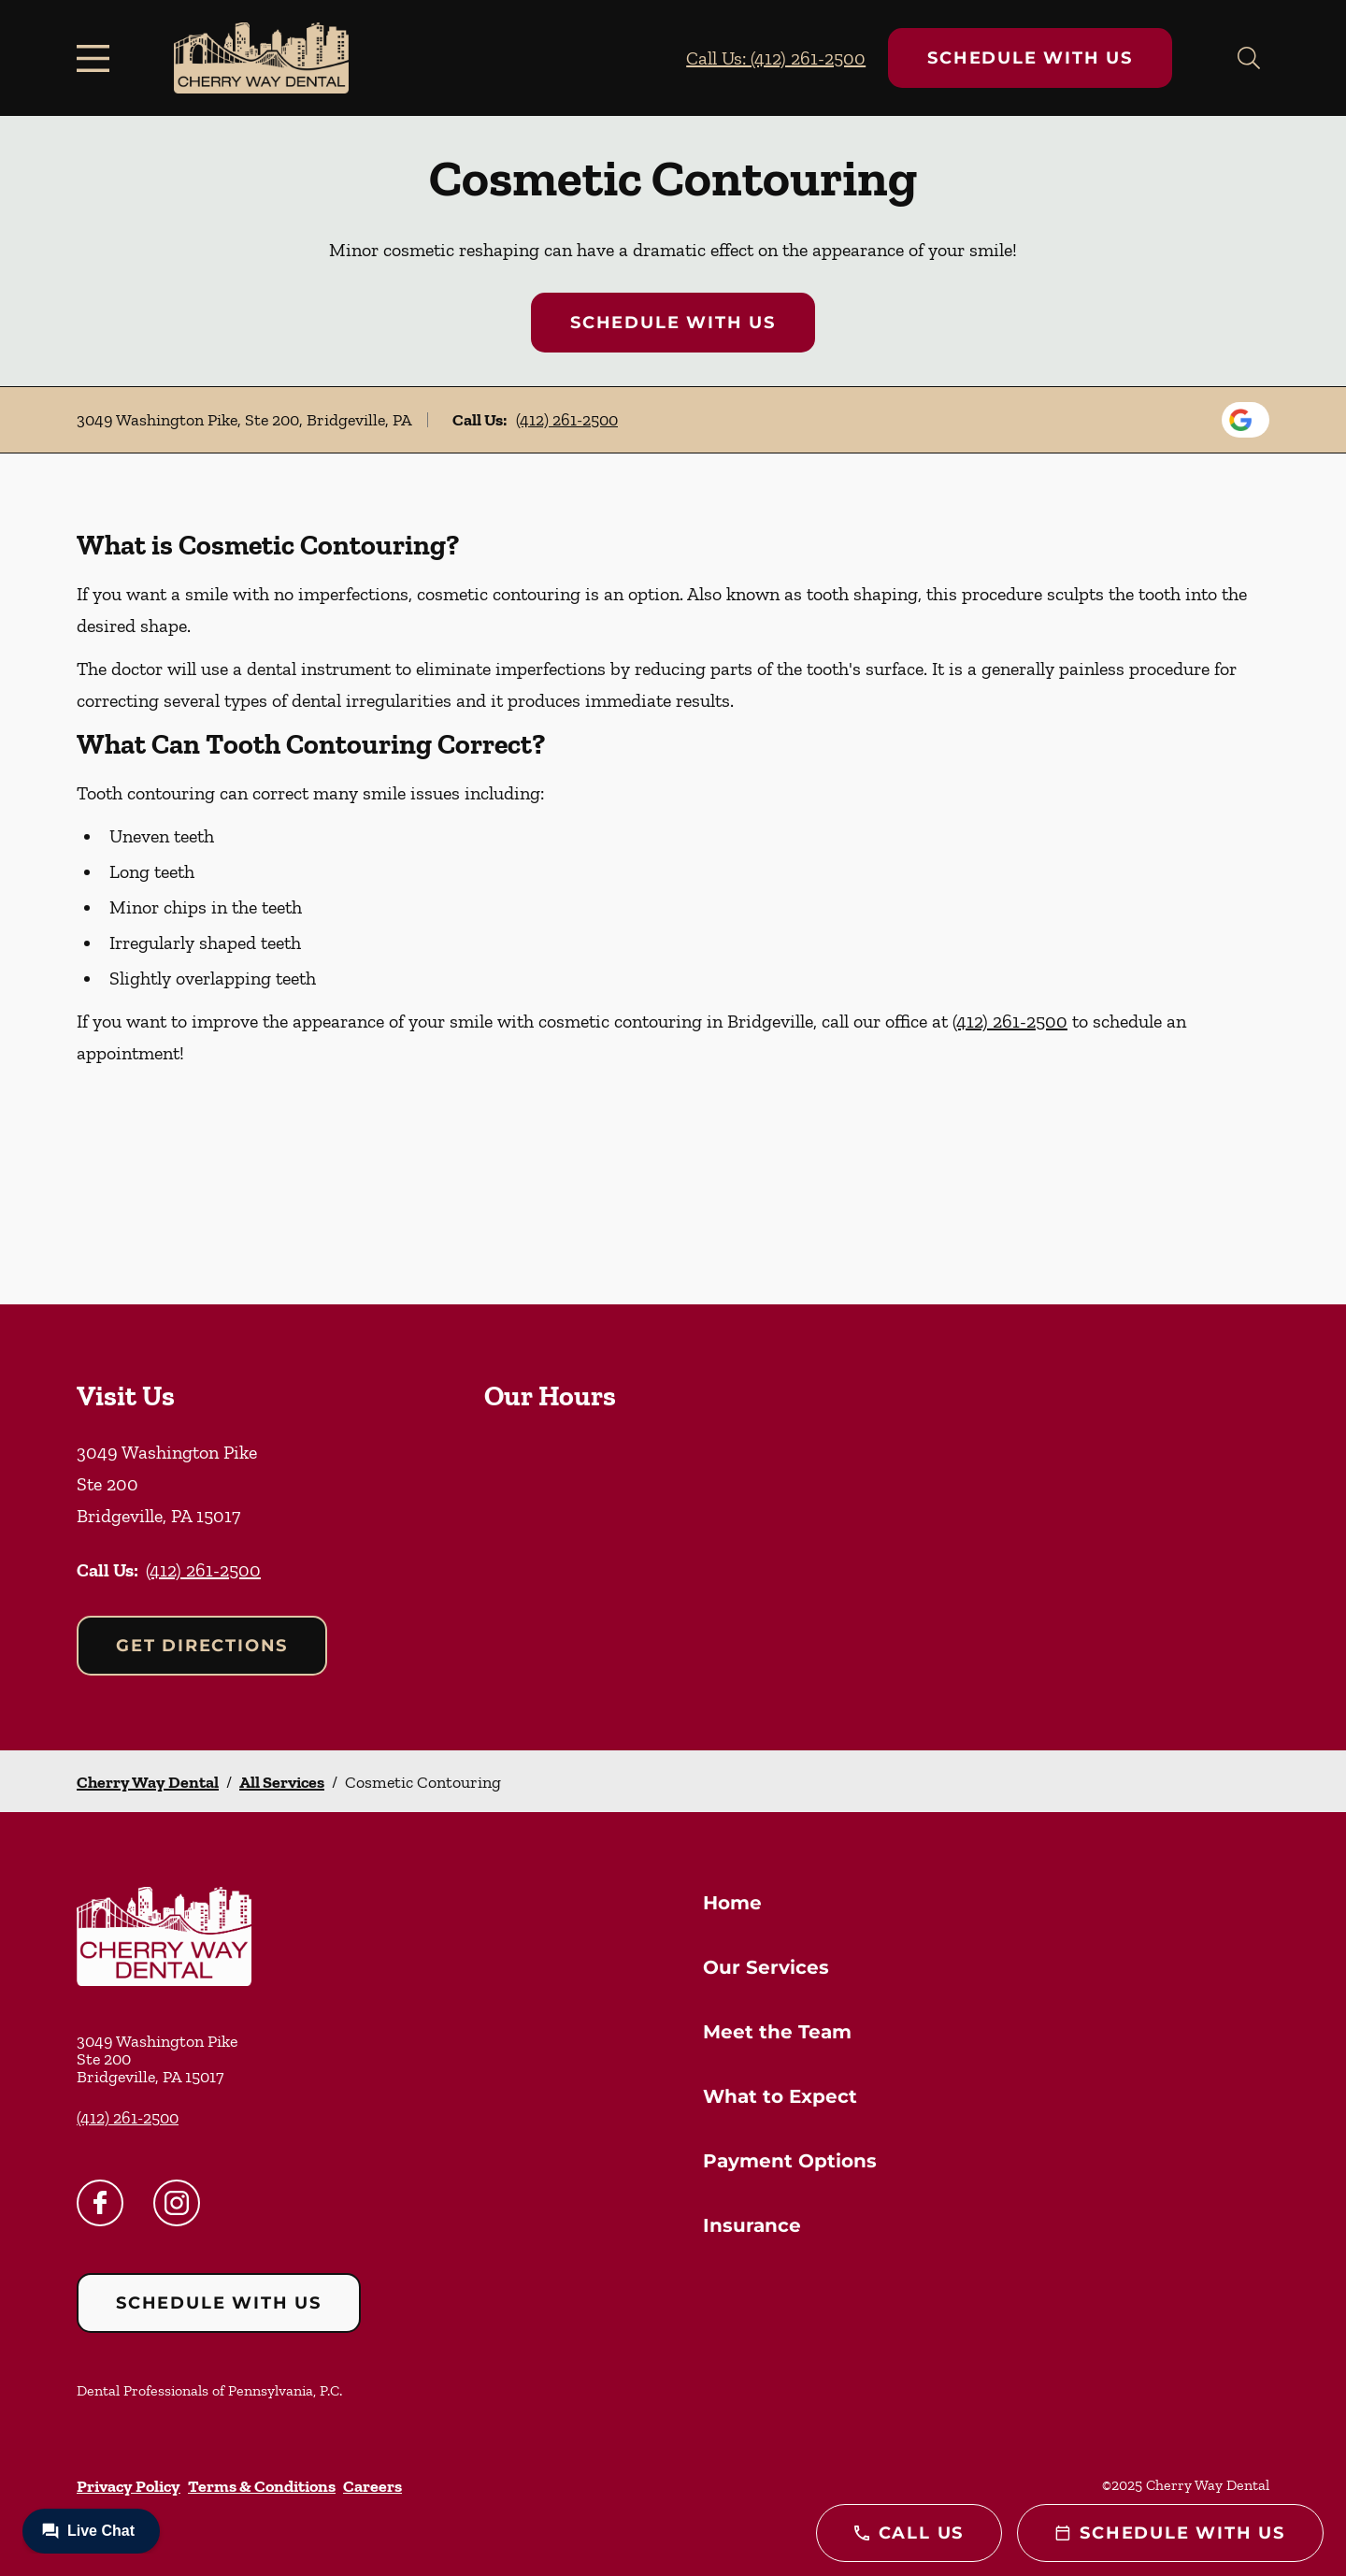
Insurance (752, 2225)
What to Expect (780, 2096)
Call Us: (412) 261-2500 (776, 58)
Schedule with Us (1030, 58)
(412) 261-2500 (567, 420)
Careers (372, 2486)
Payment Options (790, 2161)
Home (732, 1903)
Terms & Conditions (262, 2486)
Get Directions (202, 1645)
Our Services (766, 1967)
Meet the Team (777, 2032)
